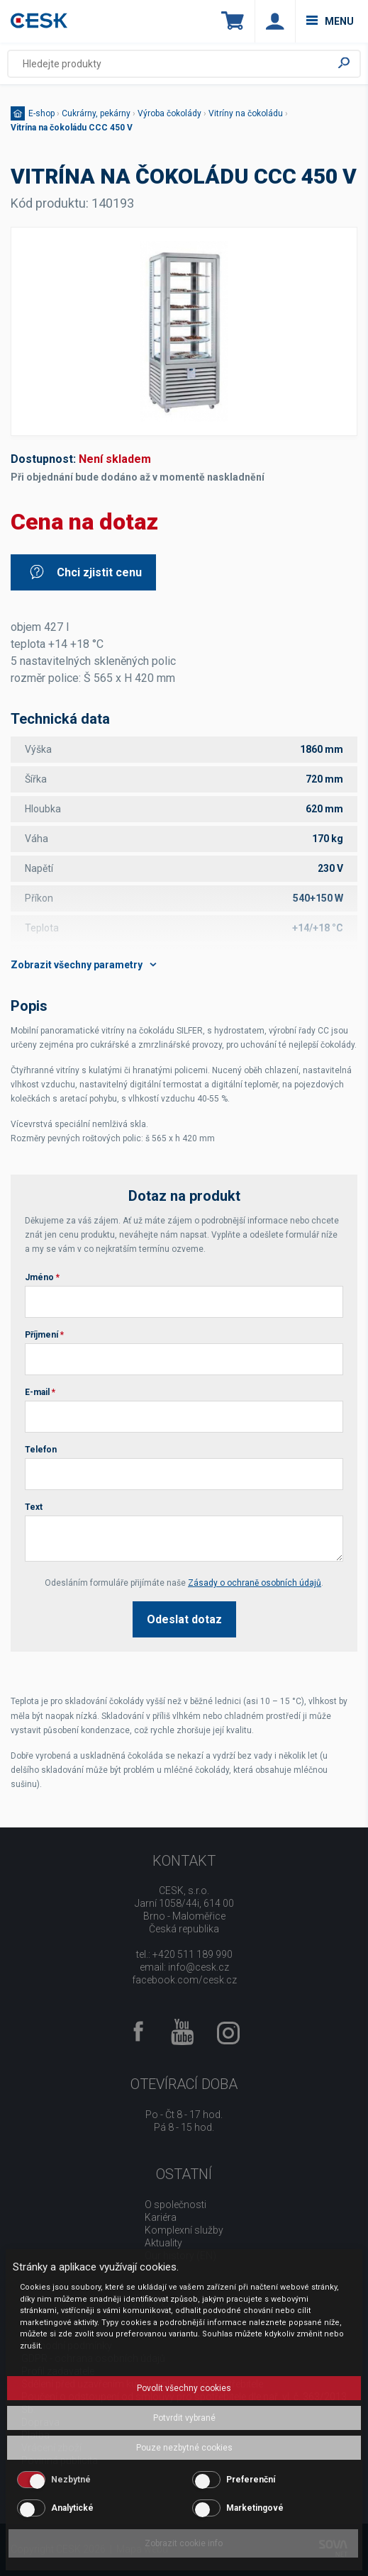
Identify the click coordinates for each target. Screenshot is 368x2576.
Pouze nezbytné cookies (184, 2448)
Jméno (42, 1277)
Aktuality (163, 2243)
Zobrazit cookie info (184, 2543)
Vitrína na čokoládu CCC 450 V (72, 128)
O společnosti (175, 2204)
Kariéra (161, 2217)
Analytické (72, 2508)
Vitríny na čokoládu (245, 113)
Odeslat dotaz (184, 1619)
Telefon (41, 1449)
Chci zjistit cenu (85, 572)
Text (34, 1507)
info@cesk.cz (198, 1967)
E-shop (41, 113)
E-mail (40, 1392)
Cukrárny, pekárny (96, 113)
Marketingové (255, 2508)
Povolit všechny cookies (184, 2388)
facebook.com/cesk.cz (184, 1980)
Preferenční (250, 2480)
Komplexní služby (184, 2230)
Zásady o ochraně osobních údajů (254, 1583)
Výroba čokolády (169, 113)
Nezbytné (71, 2480)
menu (330, 21)
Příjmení (44, 1335)
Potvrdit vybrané (184, 2418)
